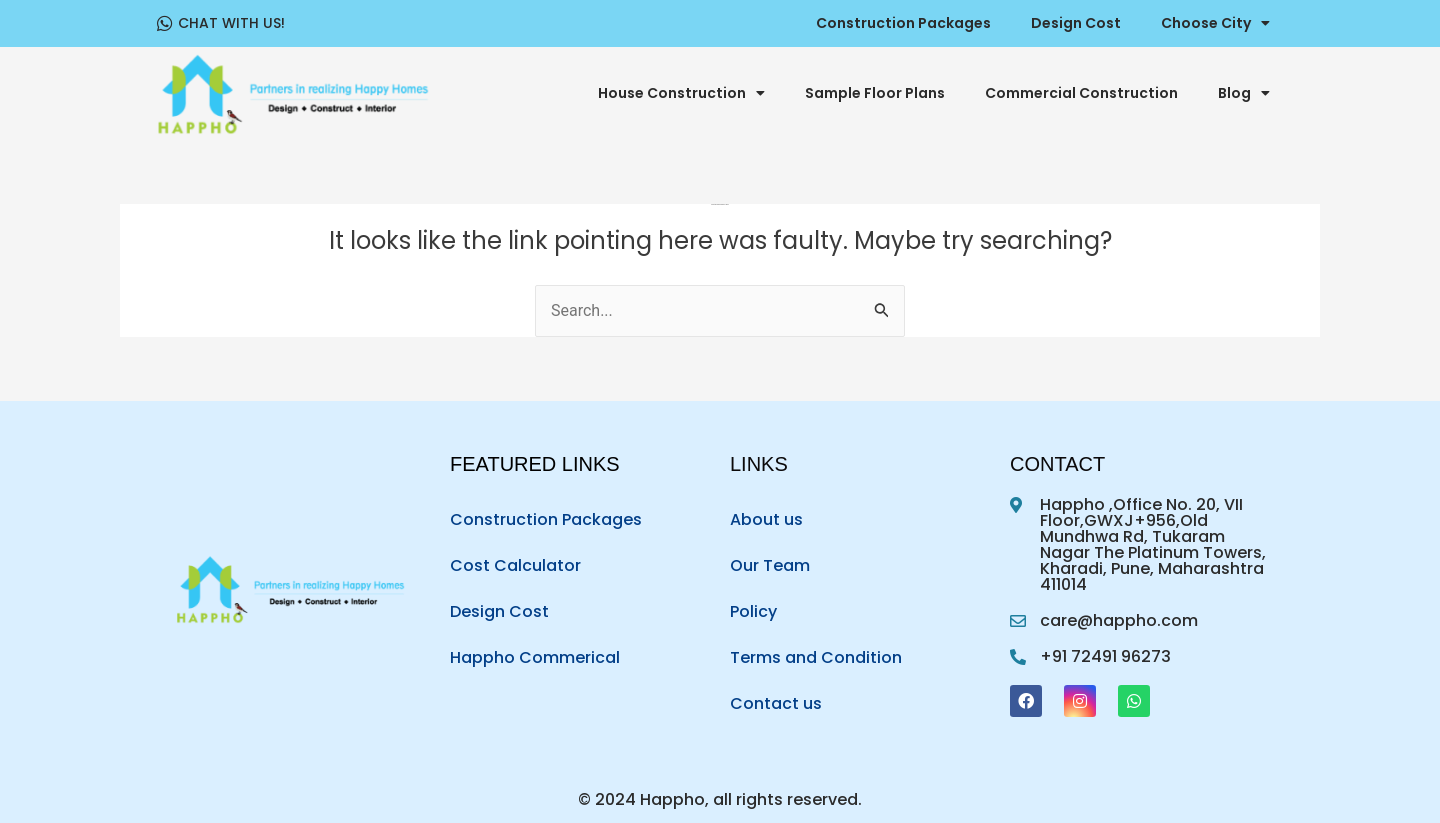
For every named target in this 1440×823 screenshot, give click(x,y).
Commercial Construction (1081, 93)
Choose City (1215, 23)
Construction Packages (903, 23)
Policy (753, 611)
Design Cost (1076, 23)
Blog (1244, 93)
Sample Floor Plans (875, 93)
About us (766, 519)
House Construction (681, 93)
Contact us (776, 703)
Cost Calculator (515, 565)
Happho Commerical (535, 657)
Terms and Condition (816, 657)
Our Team (770, 565)
